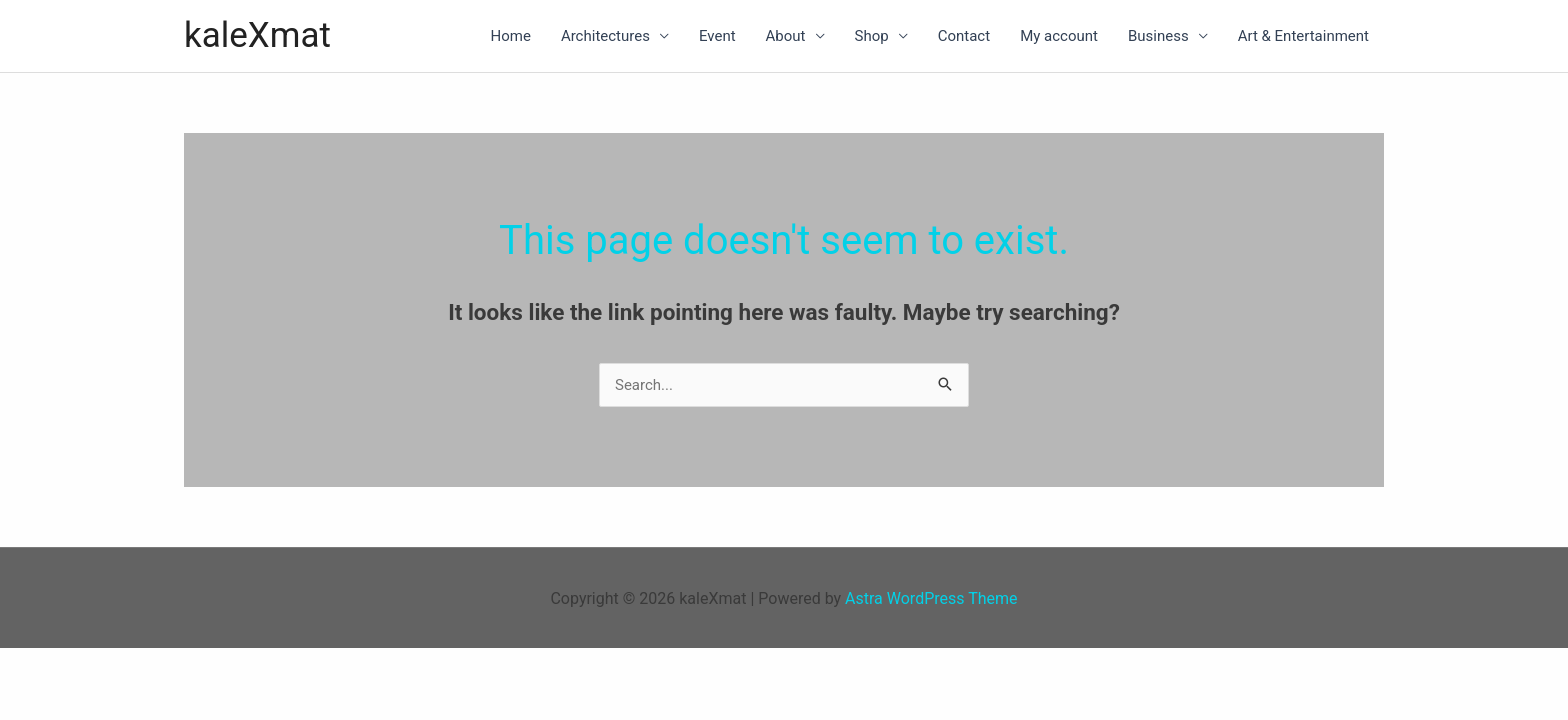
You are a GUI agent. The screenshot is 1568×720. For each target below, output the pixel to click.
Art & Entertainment (1303, 36)
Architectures (605, 36)
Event (717, 36)
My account (1059, 36)
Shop (872, 36)
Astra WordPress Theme (931, 598)
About (786, 36)
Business (1158, 36)
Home (511, 36)
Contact (964, 36)
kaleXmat (257, 35)
